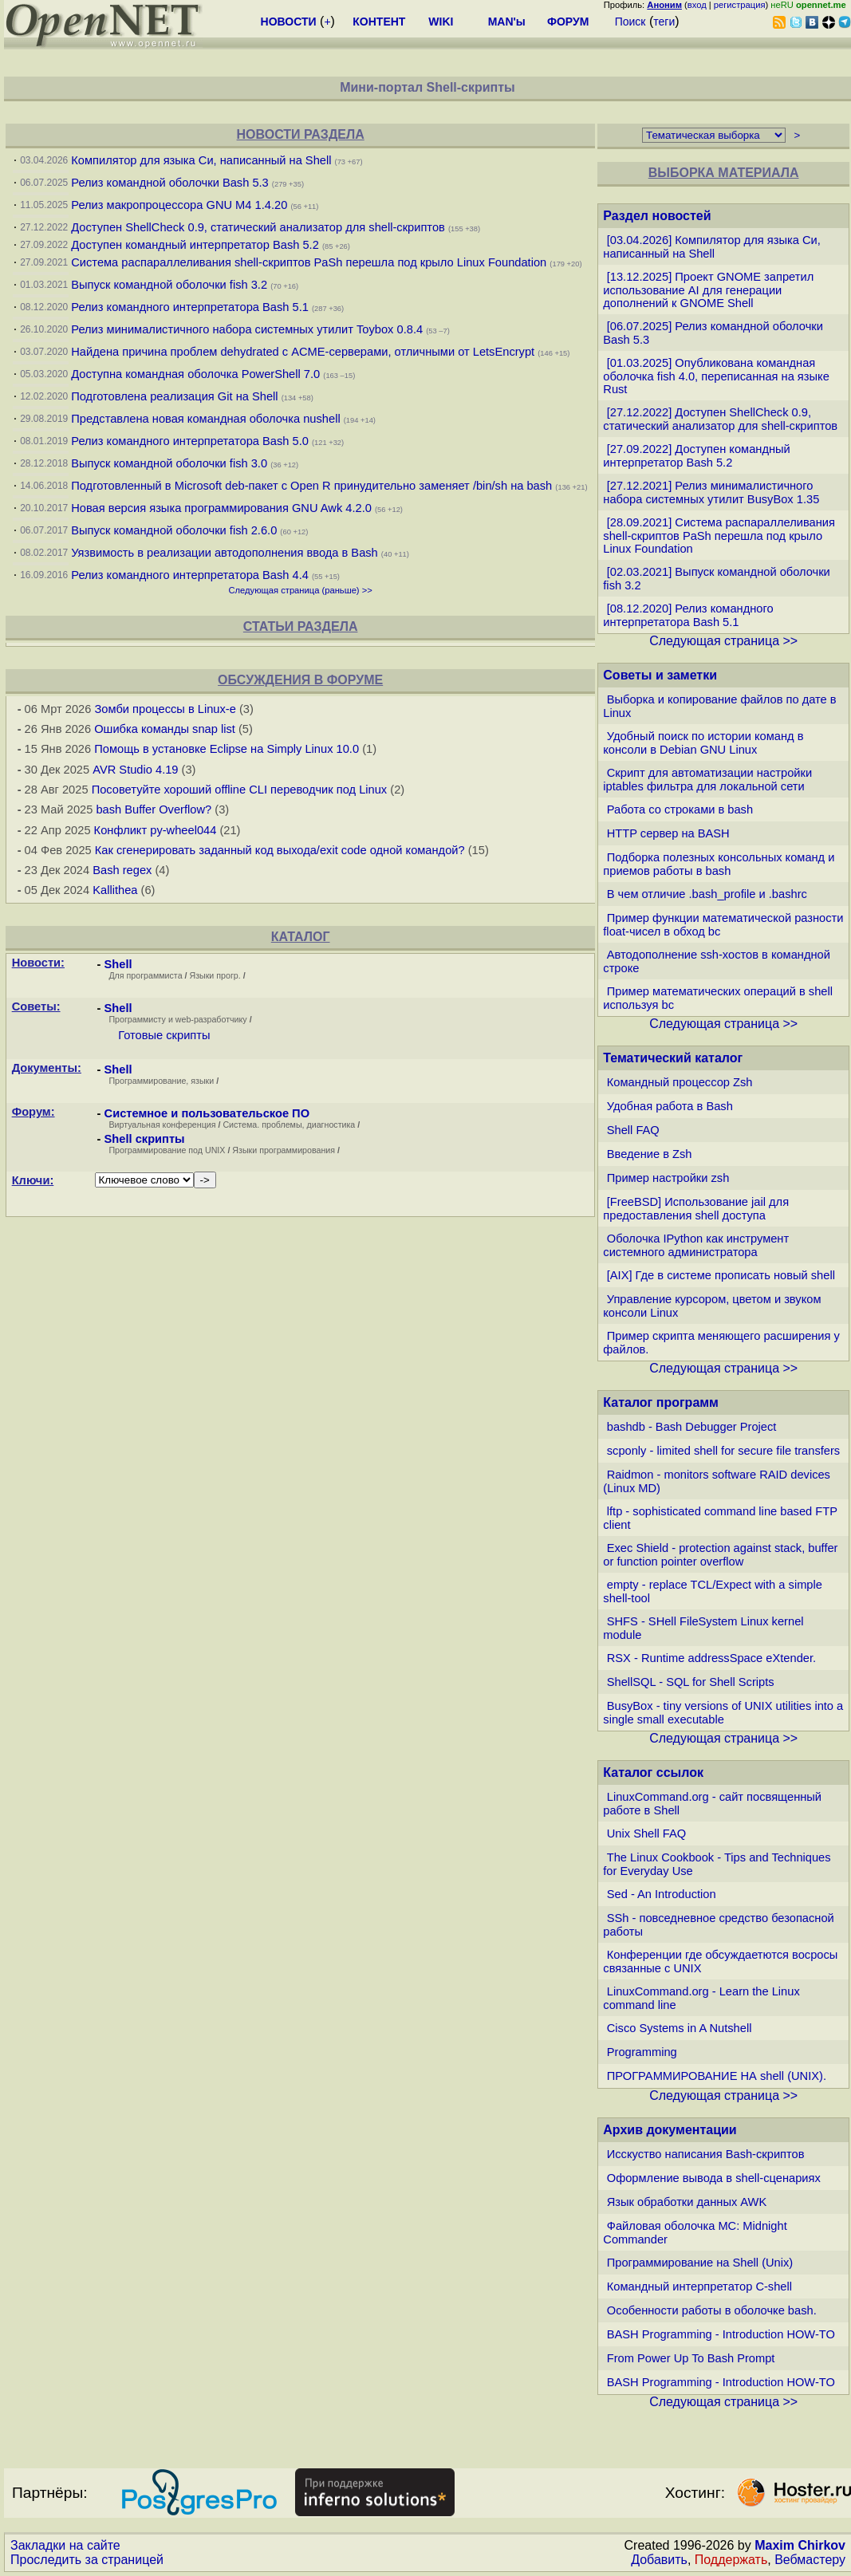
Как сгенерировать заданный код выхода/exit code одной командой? (280, 850)
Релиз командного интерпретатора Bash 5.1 (190, 307)
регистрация (740, 5)
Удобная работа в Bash (670, 1106)
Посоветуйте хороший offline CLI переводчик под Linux (240, 789)
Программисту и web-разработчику (177, 1019)
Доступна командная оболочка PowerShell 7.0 (195, 374)
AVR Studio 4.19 (135, 769)
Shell (118, 964)
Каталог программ (661, 1402)
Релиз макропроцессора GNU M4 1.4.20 (179, 205)
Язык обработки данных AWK (686, 2202)
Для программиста (146, 975)
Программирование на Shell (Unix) (700, 2262)
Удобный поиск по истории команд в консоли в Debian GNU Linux (703, 743)
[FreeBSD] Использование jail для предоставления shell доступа (696, 1208)
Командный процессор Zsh (680, 1082)
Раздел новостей (657, 216)
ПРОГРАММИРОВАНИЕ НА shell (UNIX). (716, 2076)
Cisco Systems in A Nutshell (679, 2028)
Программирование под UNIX (166, 1150)
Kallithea (115, 890)
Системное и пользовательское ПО (207, 1113)
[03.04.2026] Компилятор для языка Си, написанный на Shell (711, 247)
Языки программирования (283, 1150)
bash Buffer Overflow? (153, 809)
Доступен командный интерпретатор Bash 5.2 (195, 244)
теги (664, 21)
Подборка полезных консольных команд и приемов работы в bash (718, 864)
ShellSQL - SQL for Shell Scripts (690, 1682)
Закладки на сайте (65, 2545)
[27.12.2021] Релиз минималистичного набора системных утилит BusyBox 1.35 (711, 492)
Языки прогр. (214, 975)
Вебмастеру (809, 2559)
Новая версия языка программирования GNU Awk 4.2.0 (221, 508)
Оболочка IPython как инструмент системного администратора (696, 1245)
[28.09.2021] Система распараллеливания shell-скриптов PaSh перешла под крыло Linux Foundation (719, 535)
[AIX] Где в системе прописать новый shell (721, 1275)
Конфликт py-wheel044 (155, 830)
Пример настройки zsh (668, 1178)
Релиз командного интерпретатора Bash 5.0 (190, 441)
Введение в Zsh (649, 1154)
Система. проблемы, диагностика (289, 1124)
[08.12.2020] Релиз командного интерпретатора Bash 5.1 (688, 615)
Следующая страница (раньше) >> (300, 590)
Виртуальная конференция (161, 1124)
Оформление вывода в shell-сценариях (714, 2178)
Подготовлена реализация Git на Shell (174, 396)
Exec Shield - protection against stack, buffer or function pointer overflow (720, 1555)
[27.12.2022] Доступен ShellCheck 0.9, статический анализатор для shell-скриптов (720, 419)
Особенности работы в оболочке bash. (712, 2310)
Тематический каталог (673, 1058)
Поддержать (731, 2559)
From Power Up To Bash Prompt (691, 2358)
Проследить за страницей (87, 2559)
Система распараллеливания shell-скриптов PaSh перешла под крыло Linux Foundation (308, 262)
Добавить (659, 2559)
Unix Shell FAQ (646, 1833)
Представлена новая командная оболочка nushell (205, 418)
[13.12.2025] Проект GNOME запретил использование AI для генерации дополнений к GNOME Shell (708, 289)
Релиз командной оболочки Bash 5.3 (170, 182)
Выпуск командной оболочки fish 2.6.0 (174, 530)
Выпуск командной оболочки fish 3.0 (169, 463)
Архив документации (669, 2130)
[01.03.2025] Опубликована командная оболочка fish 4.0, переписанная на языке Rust (716, 376)
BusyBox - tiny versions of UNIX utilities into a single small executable (723, 1713)
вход (697, 5)
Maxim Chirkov (799, 2545)
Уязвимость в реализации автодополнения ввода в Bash (224, 552)
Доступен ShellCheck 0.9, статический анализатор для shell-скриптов (258, 227)
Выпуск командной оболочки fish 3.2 (169, 284)
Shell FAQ (633, 1130)
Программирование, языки (161, 1080)
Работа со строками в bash (680, 809)
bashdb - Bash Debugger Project (692, 1426)
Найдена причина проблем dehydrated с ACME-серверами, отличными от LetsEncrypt (302, 351)
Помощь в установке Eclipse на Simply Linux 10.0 (226, 748)
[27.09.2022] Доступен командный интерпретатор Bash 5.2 (696, 456)
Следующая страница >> (723, 641)
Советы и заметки (660, 675)
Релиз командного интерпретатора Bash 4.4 (190, 575)
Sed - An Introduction (661, 1894)
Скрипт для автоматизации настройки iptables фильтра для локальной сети (707, 779)
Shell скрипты (144, 1138)
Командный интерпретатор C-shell (699, 2286)
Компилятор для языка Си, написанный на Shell (201, 160)
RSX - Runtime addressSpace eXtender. (711, 1658)
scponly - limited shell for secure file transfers (723, 1450)
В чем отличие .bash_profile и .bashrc (707, 894)
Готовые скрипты (164, 1035)
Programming (642, 2052)
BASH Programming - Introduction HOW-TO (721, 2334)
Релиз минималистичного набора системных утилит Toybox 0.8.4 (247, 329)
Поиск (630, 21)
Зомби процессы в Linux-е (165, 709)
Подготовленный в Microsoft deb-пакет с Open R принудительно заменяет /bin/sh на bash (311, 485)
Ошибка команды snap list (164, 729)
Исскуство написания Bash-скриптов (706, 2154)
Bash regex (122, 870)
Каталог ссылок (653, 1772)
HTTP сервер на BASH (668, 833)
